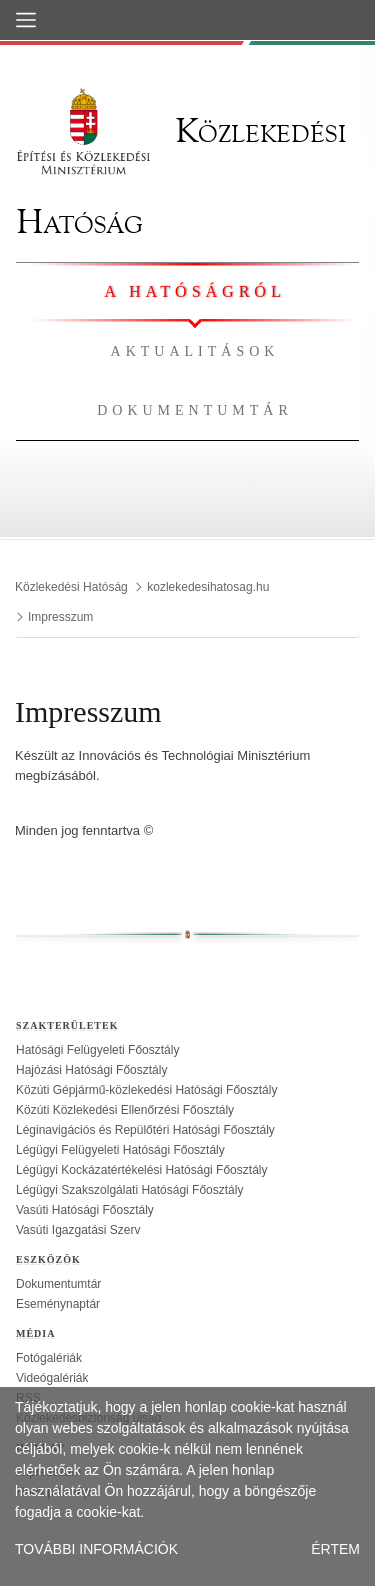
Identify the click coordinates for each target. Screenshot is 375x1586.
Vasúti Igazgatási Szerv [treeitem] (78, 1230)
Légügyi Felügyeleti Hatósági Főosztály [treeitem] (120, 1150)
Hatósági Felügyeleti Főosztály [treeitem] (97, 1050)
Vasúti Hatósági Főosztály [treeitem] (85, 1210)
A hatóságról (194, 291)
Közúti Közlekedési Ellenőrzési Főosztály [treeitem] (125, 1110)
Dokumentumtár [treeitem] (58, 1284)
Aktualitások (195, 351)
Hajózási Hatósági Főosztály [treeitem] (91, 1070)
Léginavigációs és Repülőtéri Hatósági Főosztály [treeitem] (145, 1130)
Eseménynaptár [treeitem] (58, 1304)
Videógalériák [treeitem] (52, 1378)
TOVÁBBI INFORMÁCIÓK (96, 1549)
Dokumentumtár (195, 410)
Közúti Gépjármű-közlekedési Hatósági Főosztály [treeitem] (146, 1090)
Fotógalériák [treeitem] (49, 1358)
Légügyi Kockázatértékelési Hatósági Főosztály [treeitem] (141, 1170)
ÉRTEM (335, 1549)
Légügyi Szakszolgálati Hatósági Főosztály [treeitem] (129, 1190)
